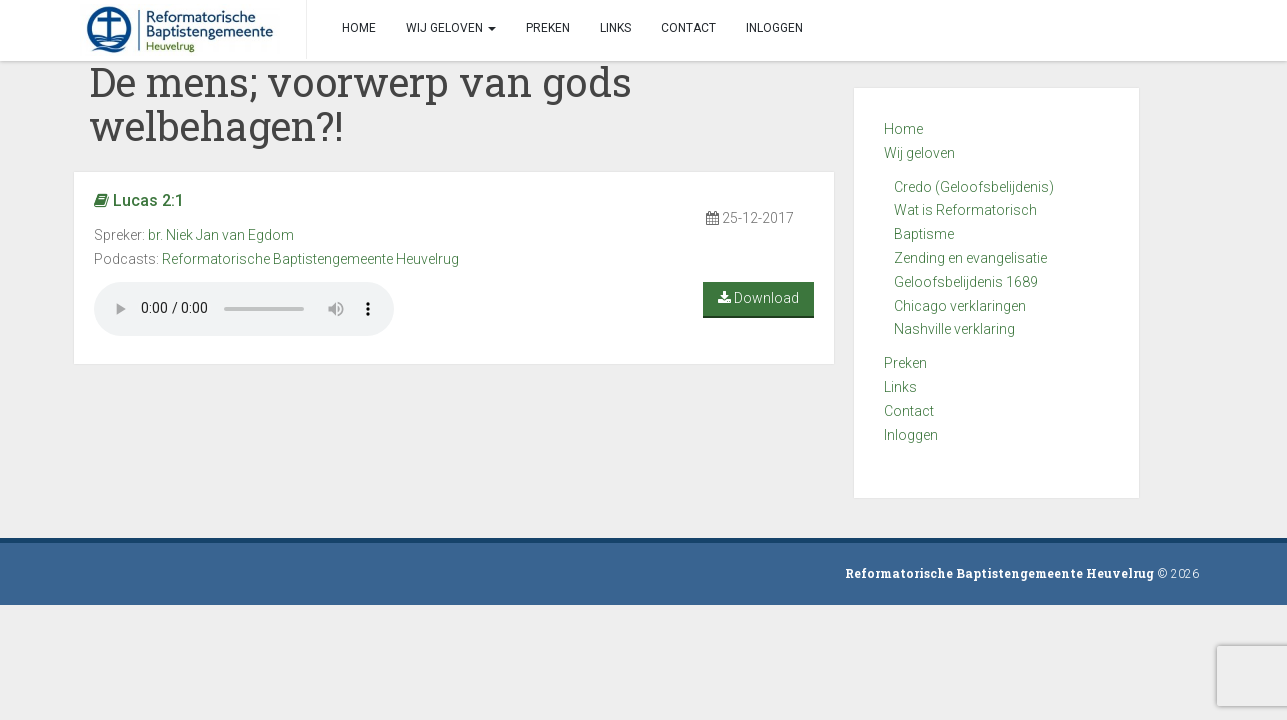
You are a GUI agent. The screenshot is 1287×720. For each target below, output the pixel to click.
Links (900, 387)
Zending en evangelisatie (970, 258)
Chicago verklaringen (960, 306)
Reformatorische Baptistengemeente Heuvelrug (310, 259)
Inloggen (911, 435)
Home (903, 129)
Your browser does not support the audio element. (244, 309)
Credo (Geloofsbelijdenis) (974, 187)
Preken (905, 363)
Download (758, 298)
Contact (909, 411)
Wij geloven (919, 153)
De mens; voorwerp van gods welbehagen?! (360, 103)
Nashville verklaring (954, 329)
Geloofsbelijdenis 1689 (966, 282)
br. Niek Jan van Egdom (221, 235)
